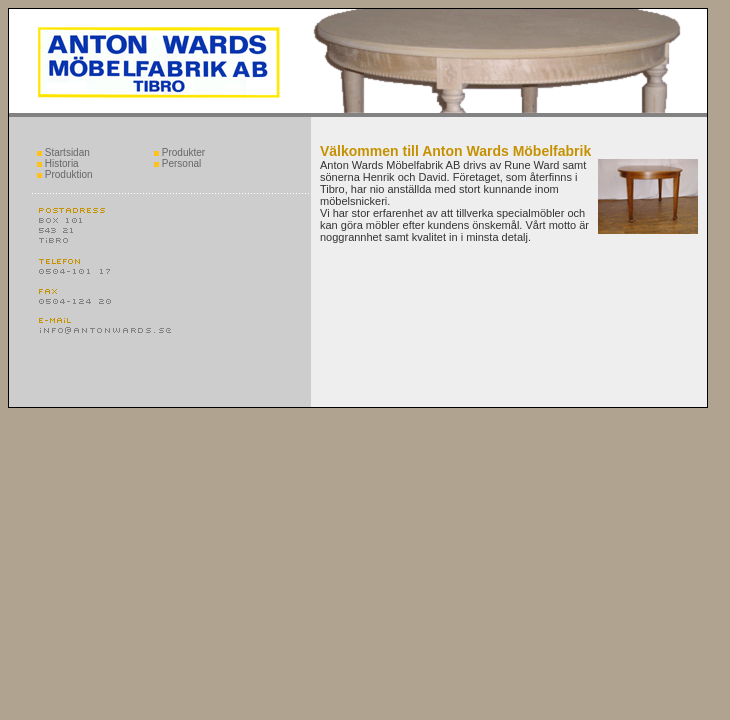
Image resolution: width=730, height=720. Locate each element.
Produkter (179, 152)
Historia (58, 163)
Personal (177, 163)
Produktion (65, 174)
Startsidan (63, 152)
